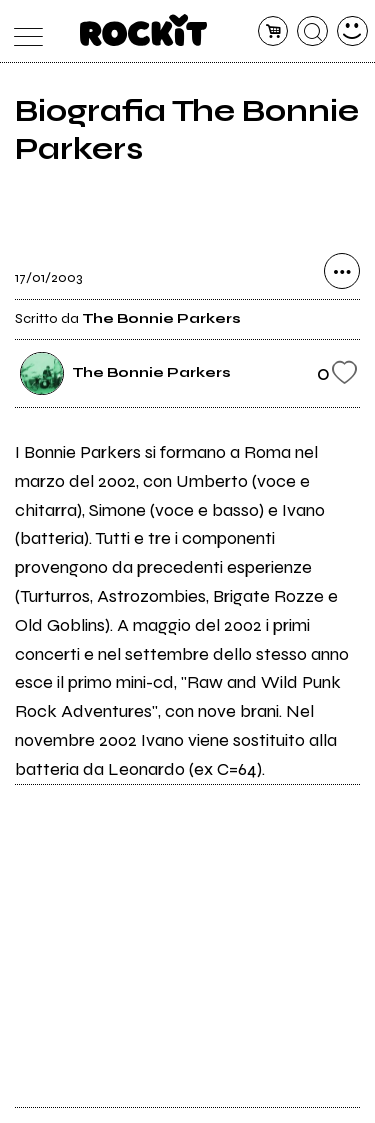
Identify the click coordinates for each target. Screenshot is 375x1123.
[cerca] (312, 31)
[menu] (23, 31)
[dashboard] (352, 31)
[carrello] (273, 31)
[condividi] (342, 271)
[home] (143, 30)
